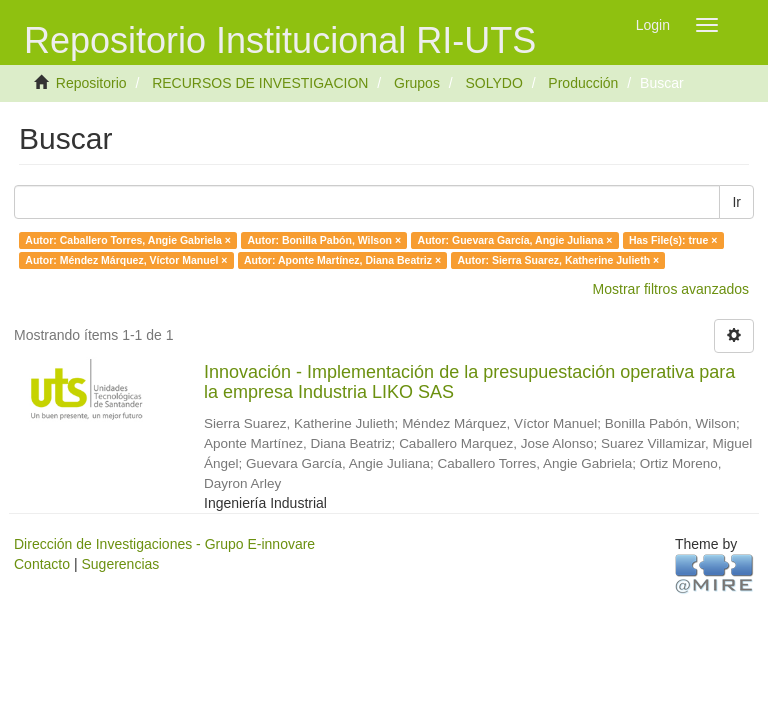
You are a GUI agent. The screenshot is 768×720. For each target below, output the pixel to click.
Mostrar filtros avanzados (671, 289)
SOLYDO (493, 83)
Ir (736, 202)
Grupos (417, 83)
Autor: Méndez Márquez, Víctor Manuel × (126, 260)
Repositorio (91, 83)
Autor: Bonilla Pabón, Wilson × (324, 240)
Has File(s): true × (673, 240)
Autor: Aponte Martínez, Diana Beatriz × (342, 260)
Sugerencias (120, 564)
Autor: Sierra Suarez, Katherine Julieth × (559, 260)
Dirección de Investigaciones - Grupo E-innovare (164, 544)
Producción (583, 83)
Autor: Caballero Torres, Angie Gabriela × (128, 240)
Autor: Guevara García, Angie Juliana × (515, 240)
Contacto (42, 564)
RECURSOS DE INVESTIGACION (260, 83)
